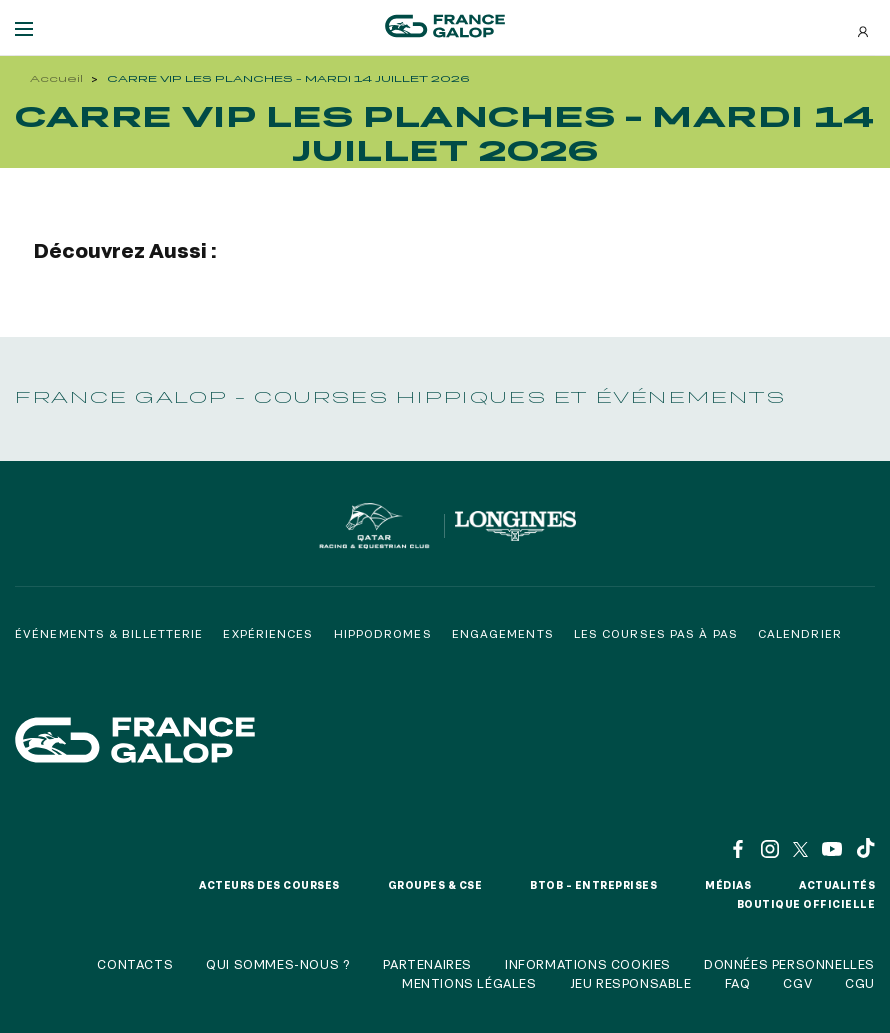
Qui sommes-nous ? (278, 964)
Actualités (837, 885)
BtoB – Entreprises (593, 885)
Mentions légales (469, 983)
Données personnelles (789, 964)
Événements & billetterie (109, 633)
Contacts (135, 964)
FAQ (738, 983)
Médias (728, 885)
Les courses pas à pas (656, 633)
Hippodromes (383, 633)
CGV (797, 983)
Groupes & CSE (435, 885)
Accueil (56, 78)
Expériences (268, 633)
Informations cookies (588, 964)
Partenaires (427, 964)
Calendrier (800, 633)
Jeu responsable (631, 983)
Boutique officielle (806, 904)
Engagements (503, 633)
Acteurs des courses (269, 885)
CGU (860, 983)
